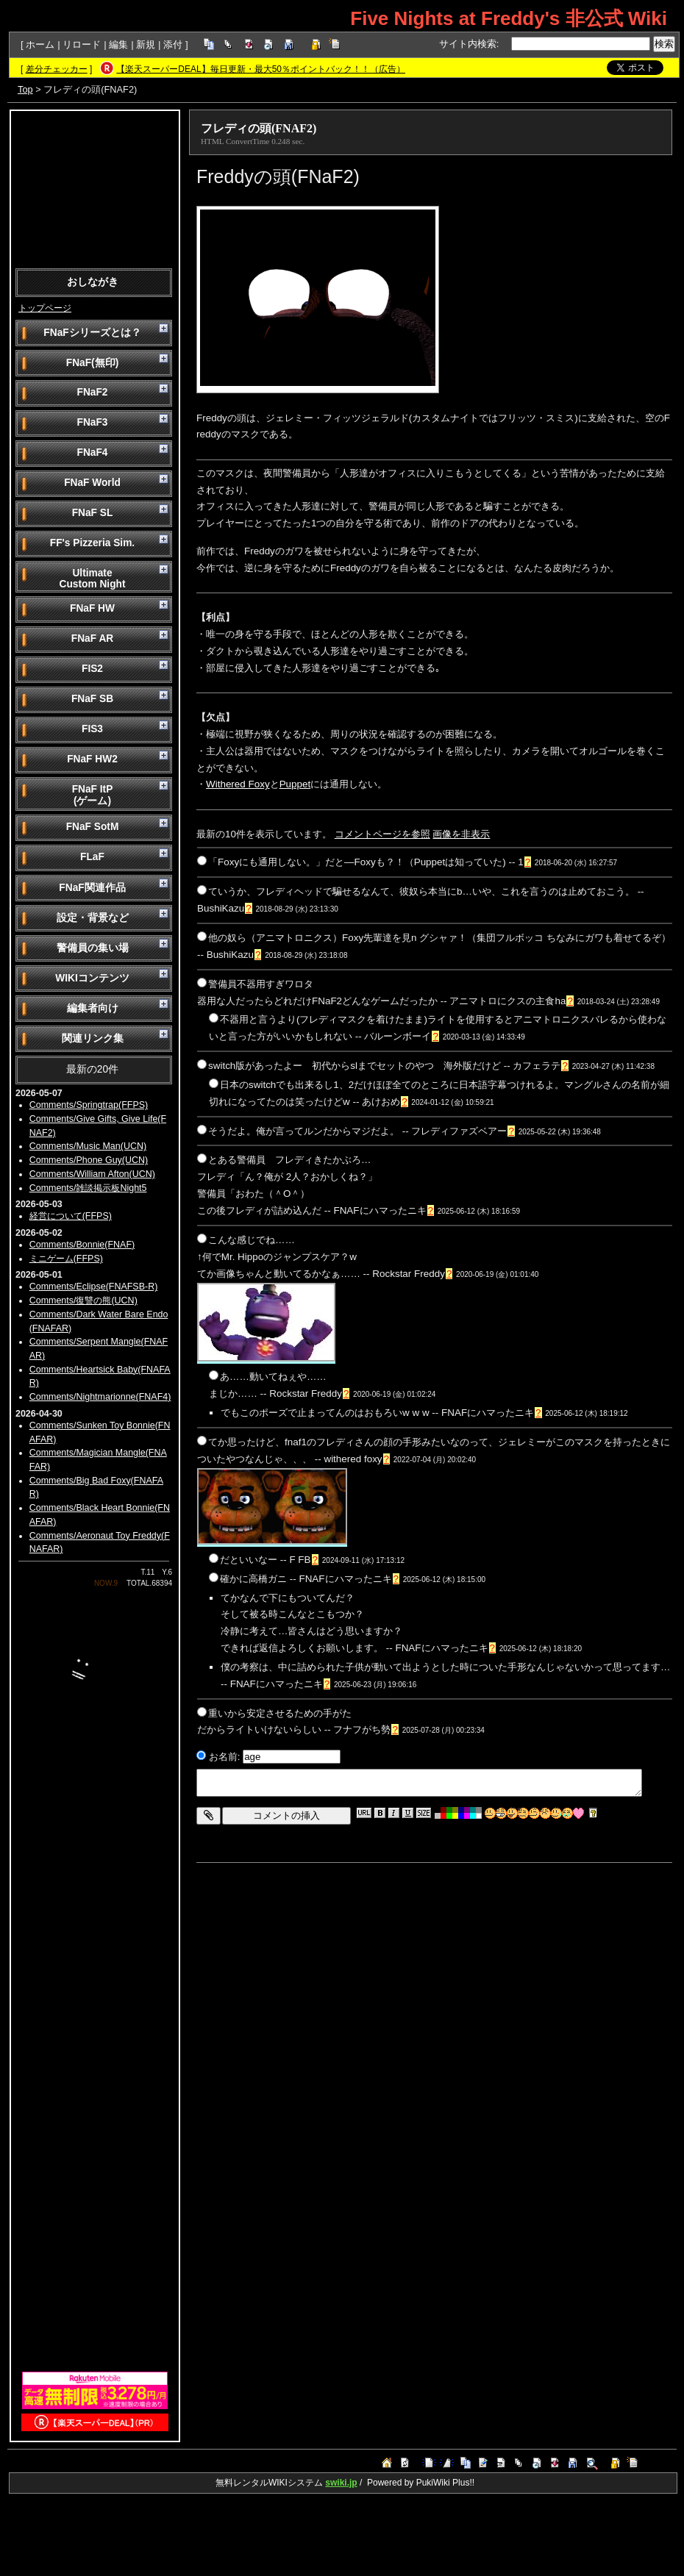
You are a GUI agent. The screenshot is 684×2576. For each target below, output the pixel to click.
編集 (118, 44)
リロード (82, 44)
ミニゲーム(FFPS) (66, 1258)
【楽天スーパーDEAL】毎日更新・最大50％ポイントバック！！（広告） (260, 69)
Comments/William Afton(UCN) (92, 1174)
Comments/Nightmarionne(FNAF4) (100, 1397)
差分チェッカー (57, 69)
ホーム (40, 44)
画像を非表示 (461, 834)
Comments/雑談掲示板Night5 (88, 1188)
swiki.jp (341, 2482)
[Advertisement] (94, 188)
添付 (172, 44)
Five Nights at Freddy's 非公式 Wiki (508, 18)
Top (25, 89)
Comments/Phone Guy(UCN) (88, 1160)
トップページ (44, 308)
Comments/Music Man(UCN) (87, 1146)
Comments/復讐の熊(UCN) (83, 1300)
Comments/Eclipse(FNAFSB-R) (93, 1286)
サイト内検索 (467, 43)
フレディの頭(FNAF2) (258, 128)
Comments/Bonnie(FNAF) (82, 1244)
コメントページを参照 (382, 834)
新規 (145, 44)
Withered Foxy (238, 784)
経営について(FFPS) (70, 1216)
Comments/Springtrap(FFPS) (88, 1105)
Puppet (295, 784)
